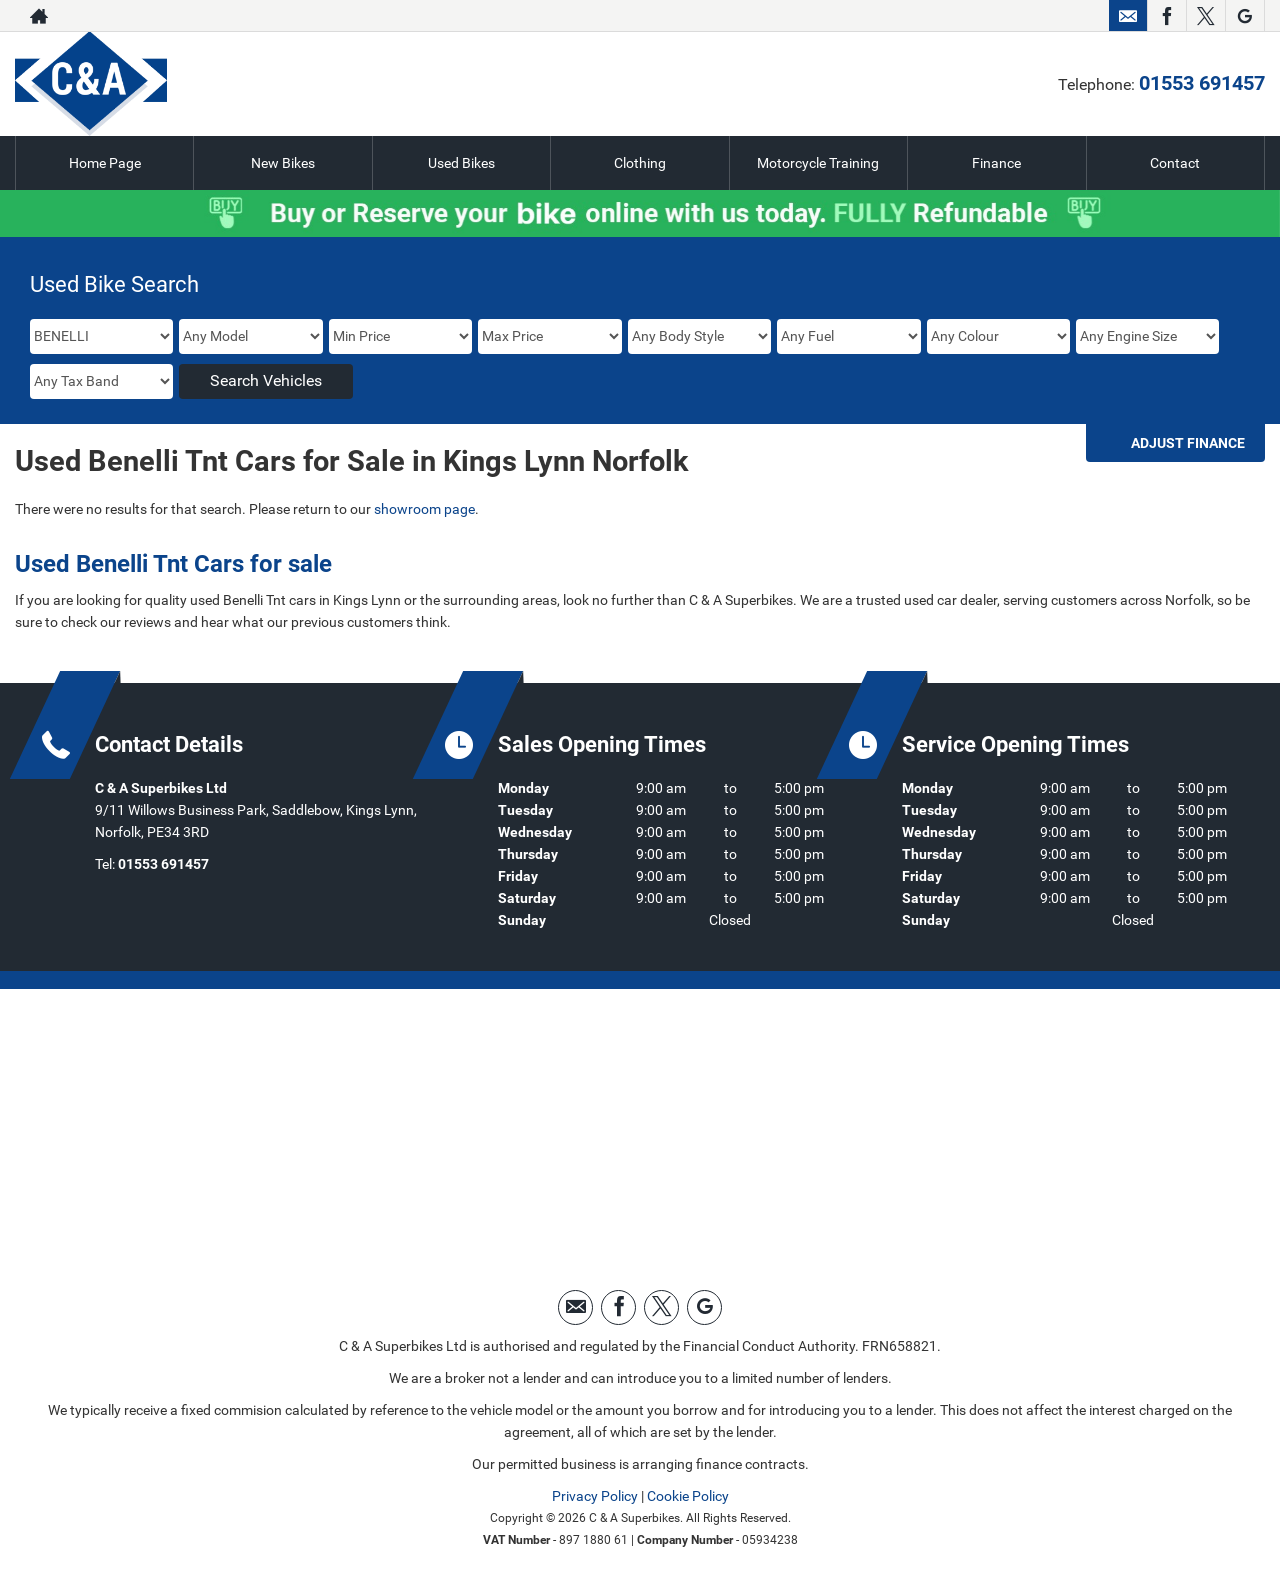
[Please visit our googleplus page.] (1244, 16)
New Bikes (283, 163)
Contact (1175, 163)
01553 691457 (1202, 83)
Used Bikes (461, 163)
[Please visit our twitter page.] (1205, 16)
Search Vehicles (266, 380)
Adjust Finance (1188, 443)
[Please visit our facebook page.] (1166, 16)
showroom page (424, 509)
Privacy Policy (595, 1496)
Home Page (105, 163)
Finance (996, 163)
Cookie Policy (688, 1496)
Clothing (640, 163)
